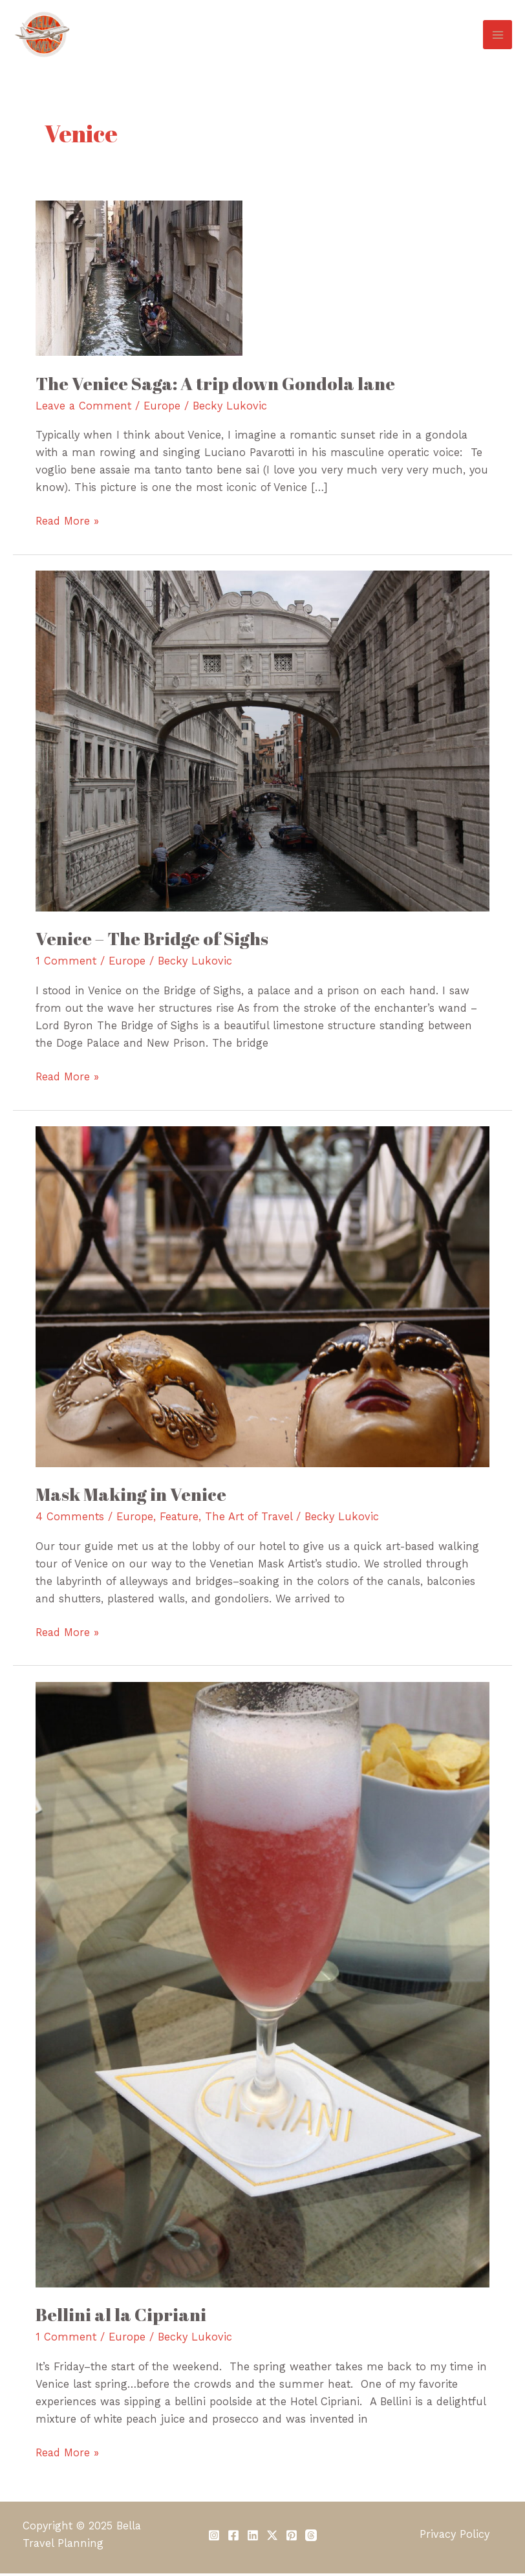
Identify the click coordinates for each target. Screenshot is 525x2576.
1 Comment (66, 963)
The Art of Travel (248, 1519)
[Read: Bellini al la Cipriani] (262, 1986)
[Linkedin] (253, 2538)
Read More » (67, 522)
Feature (179, 1519)
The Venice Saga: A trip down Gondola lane (215, 386)
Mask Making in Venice (131, 1497)
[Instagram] (214, 2538)
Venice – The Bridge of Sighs (152, 941)
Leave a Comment (83, 408)
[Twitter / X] (272, 2538)
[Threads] (311, 2538)
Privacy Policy (454, 2537)
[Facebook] (233, 2538)
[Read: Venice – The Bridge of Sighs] (262, 743)
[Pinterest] (291, 2538)
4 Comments (70, 1519)
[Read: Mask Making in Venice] (262, 1298)
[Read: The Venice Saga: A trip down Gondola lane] (139, 280)
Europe (162, 408)
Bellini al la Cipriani (121, 2317)
